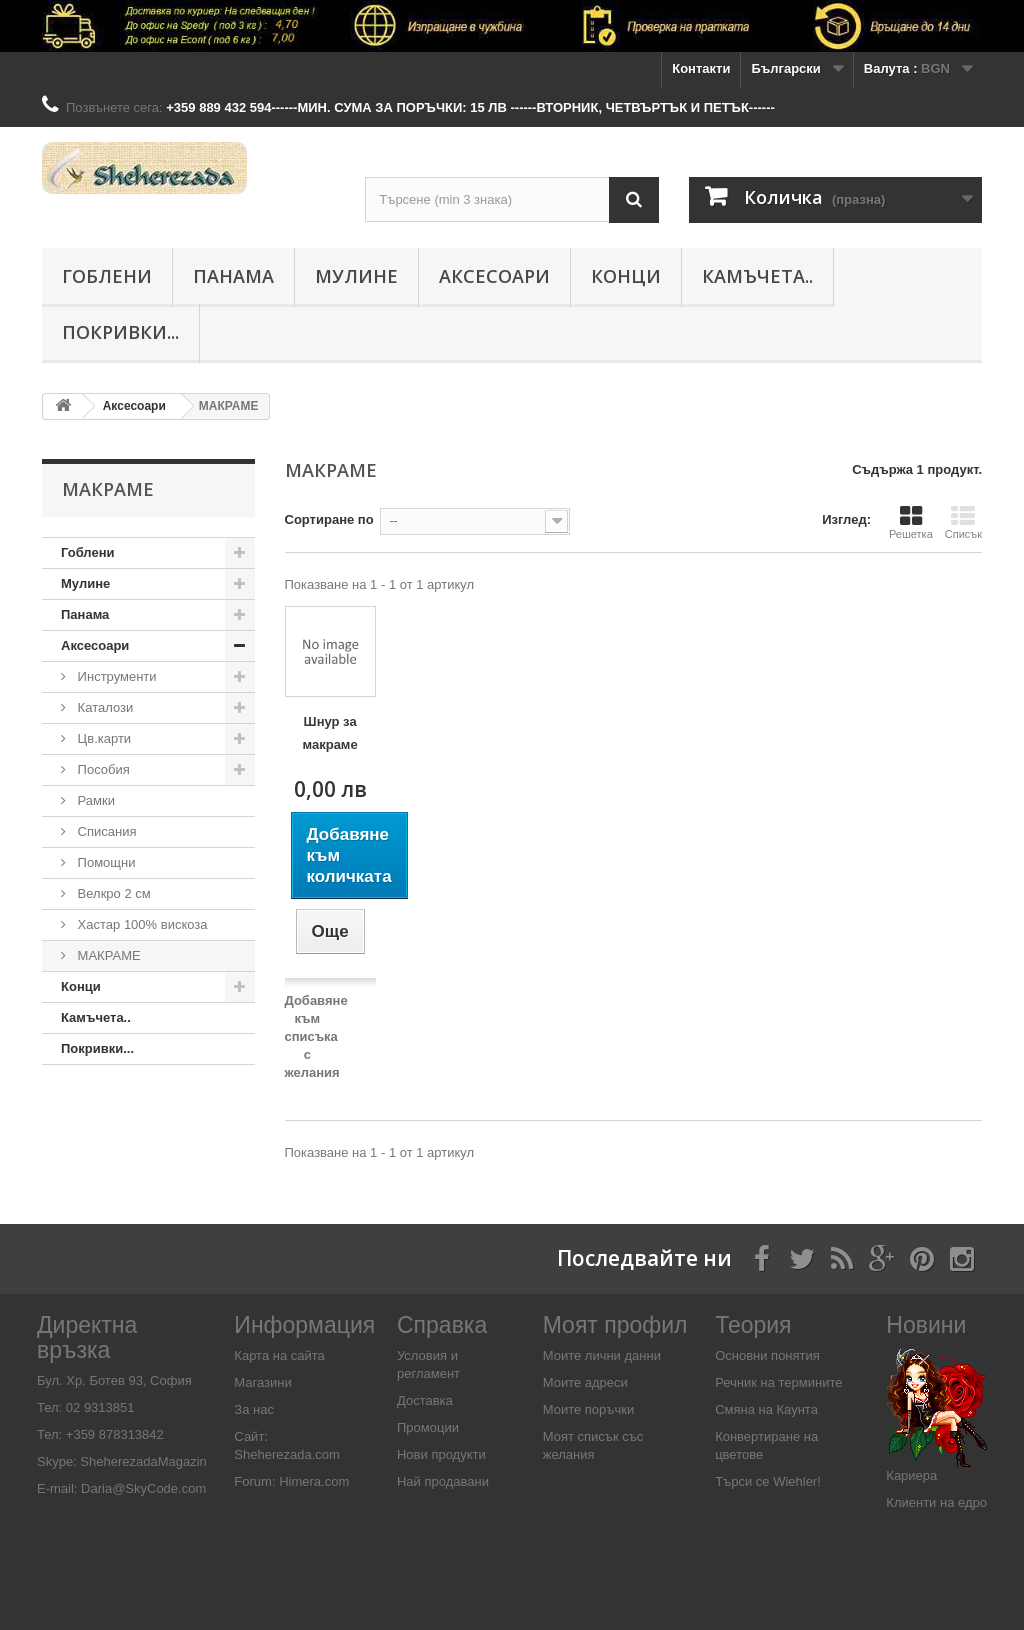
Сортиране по (329, 519)
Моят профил (615, 1325)
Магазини (262, 1382)
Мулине (356, 276)
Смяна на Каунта (766, 1409)
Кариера (911, 1475)
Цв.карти (102, 738)
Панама (233, 276)
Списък (963, 522)
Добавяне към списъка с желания (316, 1036)
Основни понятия (767, 1355)
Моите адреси (585, 1382)
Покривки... (120, 332)
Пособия (102, 769)
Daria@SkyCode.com (143, 1488)
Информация (304, 1325)
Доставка (425, 1400)
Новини (926, 1325)
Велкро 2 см (112, 893)
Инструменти (115, 676)
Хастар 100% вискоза (141, 924)
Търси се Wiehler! (768, 1481)
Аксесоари (494, 276)
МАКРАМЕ (107, 955)
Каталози (103, 707)
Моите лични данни (602, 1355)
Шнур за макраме (330, 733)
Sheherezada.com (287, 1454)
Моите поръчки (588, 1409)
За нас (254, 1409)
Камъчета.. (757, 276)
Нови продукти (441, 1454)
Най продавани (443, 1481)
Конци (626, 276)
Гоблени (107, 276)
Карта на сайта (279, 1355)
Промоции (428, 1427)
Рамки (94, 800)
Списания (105, 831)
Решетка (911, 522)
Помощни (105, 862)
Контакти (701, 68)
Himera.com (313, 1481)
